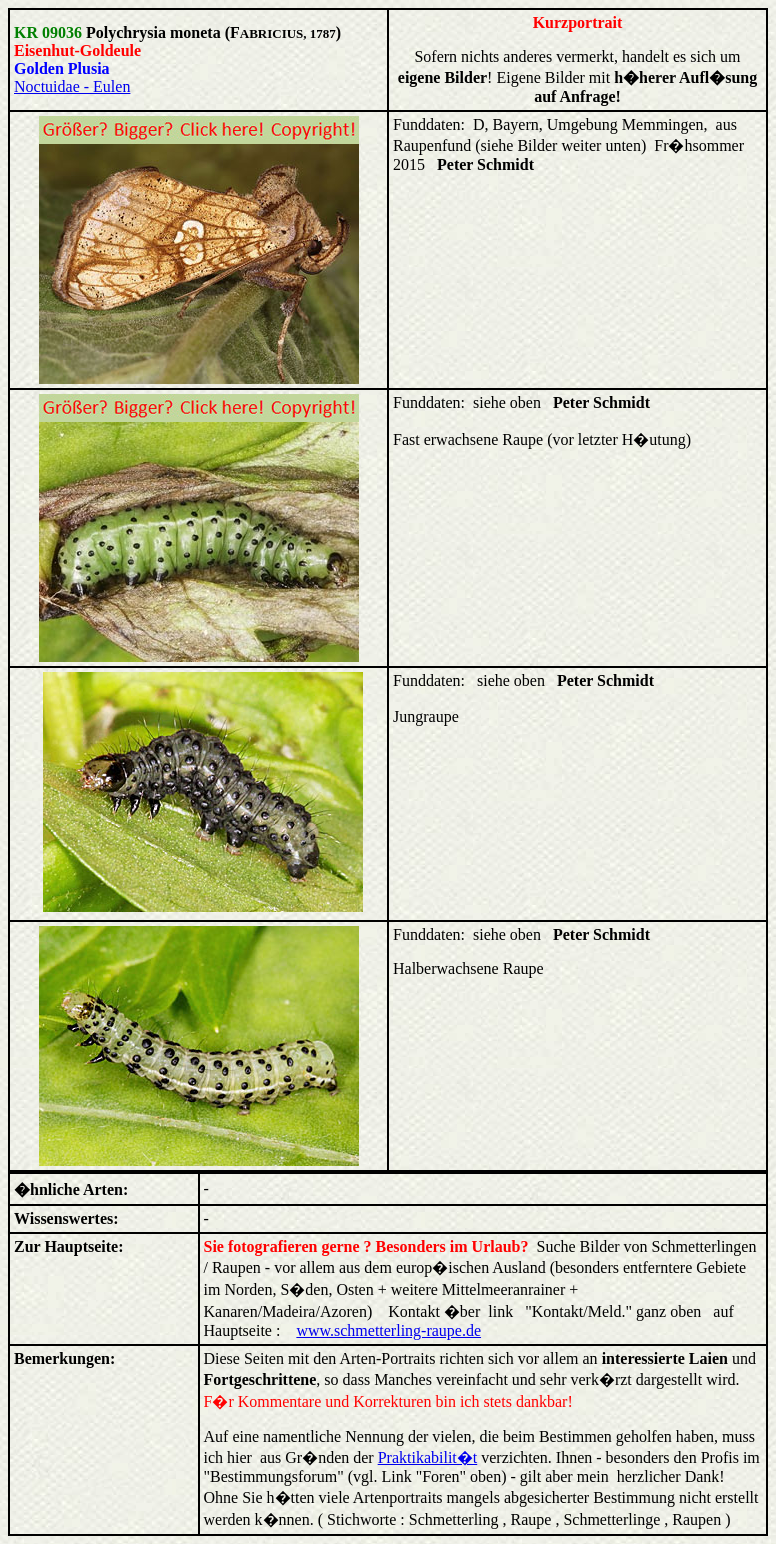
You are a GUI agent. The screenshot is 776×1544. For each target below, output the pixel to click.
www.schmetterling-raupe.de (388, 1330)
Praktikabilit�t (428, 1457)
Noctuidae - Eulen (72, 86)
